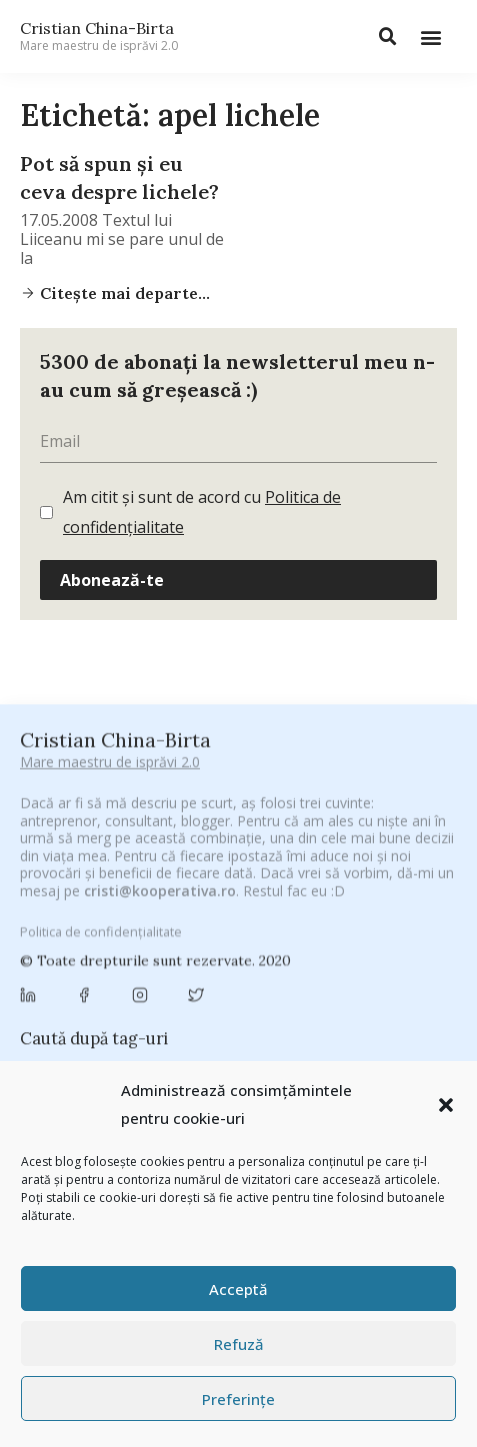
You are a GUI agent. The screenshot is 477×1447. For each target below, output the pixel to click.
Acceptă (238, 1289)
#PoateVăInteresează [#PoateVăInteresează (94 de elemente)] (102, 882)
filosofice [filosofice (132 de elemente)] (394, 1040)
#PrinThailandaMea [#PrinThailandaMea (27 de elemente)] (254, 882)
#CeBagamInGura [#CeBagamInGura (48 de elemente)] (84, 857)
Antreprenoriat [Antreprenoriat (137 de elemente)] (253, 907)
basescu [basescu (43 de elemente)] (114, 932)
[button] (446, 1105)
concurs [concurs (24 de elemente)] (54, 1014)
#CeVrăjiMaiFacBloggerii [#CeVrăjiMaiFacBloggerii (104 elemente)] (247, 856)
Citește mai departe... (123, 293)
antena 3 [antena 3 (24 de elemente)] (148, 908)
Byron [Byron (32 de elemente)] (123, 956)
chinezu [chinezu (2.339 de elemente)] (232, 984)
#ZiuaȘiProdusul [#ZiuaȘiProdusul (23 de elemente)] (384, 882)
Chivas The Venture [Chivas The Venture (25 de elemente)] (359, 986)
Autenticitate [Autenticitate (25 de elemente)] (369, 908)
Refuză (239, 1344)
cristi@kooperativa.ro (160, 747)
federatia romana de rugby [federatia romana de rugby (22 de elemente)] (254, 1041)
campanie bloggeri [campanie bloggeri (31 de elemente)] (223, 956)
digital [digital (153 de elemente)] (124, 1040)
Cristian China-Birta (99, 36)
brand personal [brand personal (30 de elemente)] (326, 932)
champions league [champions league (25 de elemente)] (108, 986)
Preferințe (238, 1399)
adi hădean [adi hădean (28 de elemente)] (64, 908)
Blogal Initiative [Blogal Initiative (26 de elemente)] (210, 932)
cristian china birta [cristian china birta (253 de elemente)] (172, 1013)
